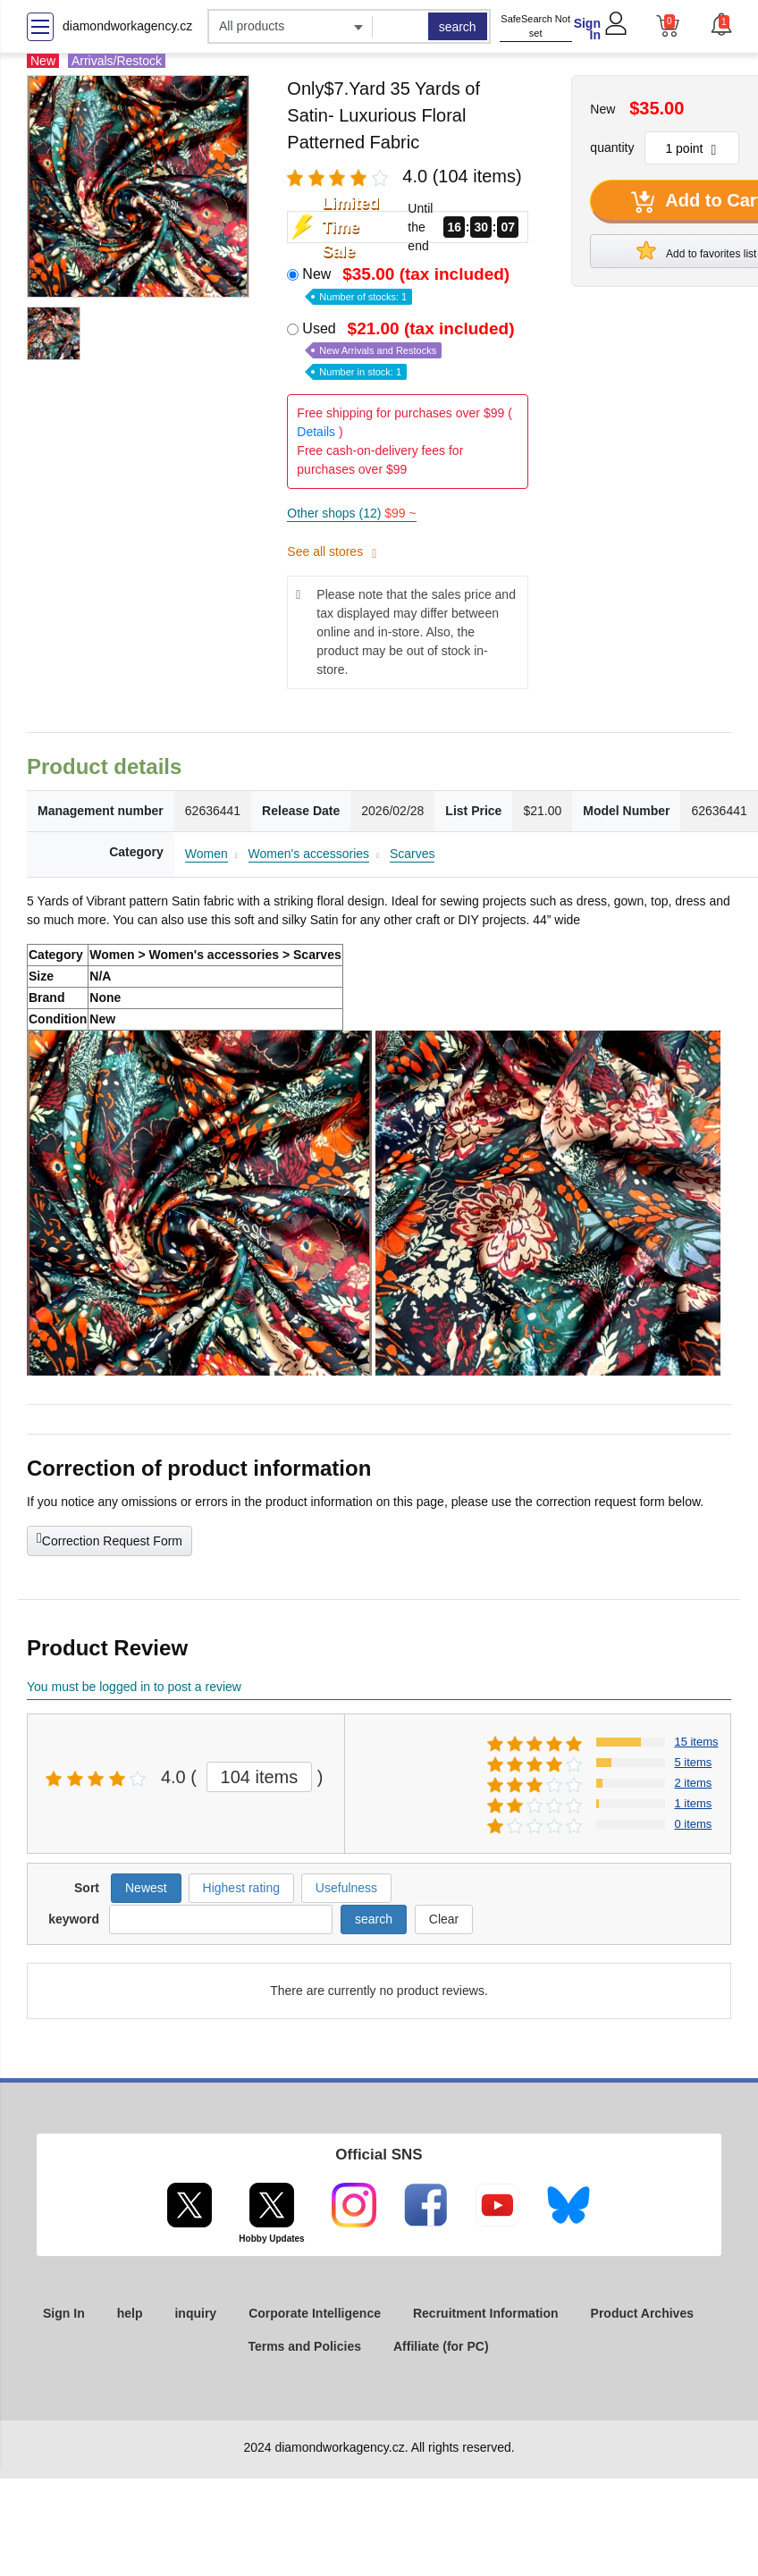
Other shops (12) (351, 513)
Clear (444, 1919)
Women (206, 853)
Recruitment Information (486, 2313)
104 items (260, 1777)
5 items (693, 1762)
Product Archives (642, 2313)
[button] (720, 24)
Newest (146, 1888)
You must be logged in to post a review (134, 1686)
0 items (693, 1824)
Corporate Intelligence (314, 2313)
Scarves (412, 853)
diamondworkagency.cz (127, 26)
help (130, 2313)
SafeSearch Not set (535, 26)
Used (410, 349)
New (407, 284)
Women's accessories (308, 853)
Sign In (587, 29)
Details (316, 432)
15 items (696, 1741)
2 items (693, 1782)
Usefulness (346, 1888)
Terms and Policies (304, 2346)
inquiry (195, 2313)
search (457, 27)
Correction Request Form (109, 1539)
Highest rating (241, 1888)
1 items (693, 1803)
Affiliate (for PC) (441, 2346)
